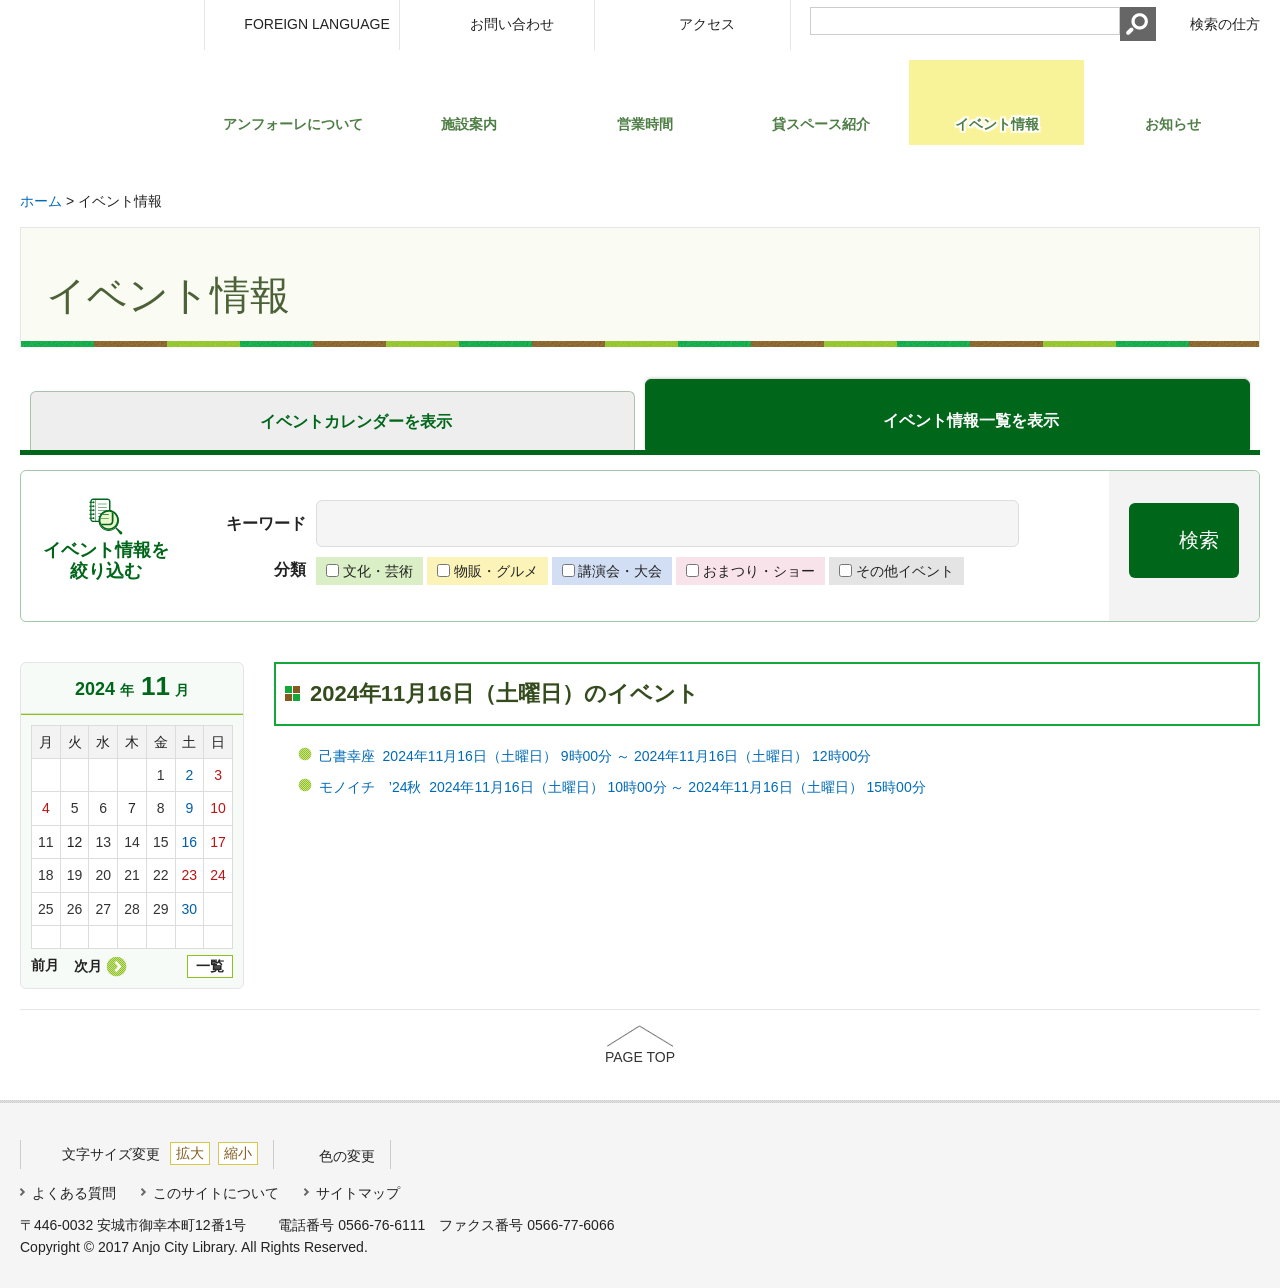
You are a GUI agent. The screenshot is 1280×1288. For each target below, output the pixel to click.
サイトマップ (358, 1193)
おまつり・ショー (759, 571)
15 (161, 842)
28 (132, 909)
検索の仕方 (1225, 24)
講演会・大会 (620, 571)
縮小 (238, 1153)
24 (218, 875)
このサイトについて (216, 1193)
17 (218, 842)
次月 (88, 966)
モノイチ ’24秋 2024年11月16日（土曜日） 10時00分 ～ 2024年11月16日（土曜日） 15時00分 (622, 787)
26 (75, 909)
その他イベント (905, 571)
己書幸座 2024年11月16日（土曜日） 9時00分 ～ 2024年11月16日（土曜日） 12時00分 (595, 756)
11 (46, 842)
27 (103, 909)
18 (46, 875)
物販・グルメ (496, 571)
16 (190, 842)
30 (190, 909)
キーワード (266, 523)
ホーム (41, 201)
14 (132, 842)
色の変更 (347, 1156)
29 (161, 909)
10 (218, 808)
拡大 (190, 1153)
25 (46, 909)
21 (132, 875)
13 (103, 842)
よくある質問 (74, 1193)
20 (103, 875)
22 (161, 875)
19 (75, 875)
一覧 (210, 966)
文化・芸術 (378, 571)
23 (190, 875)
